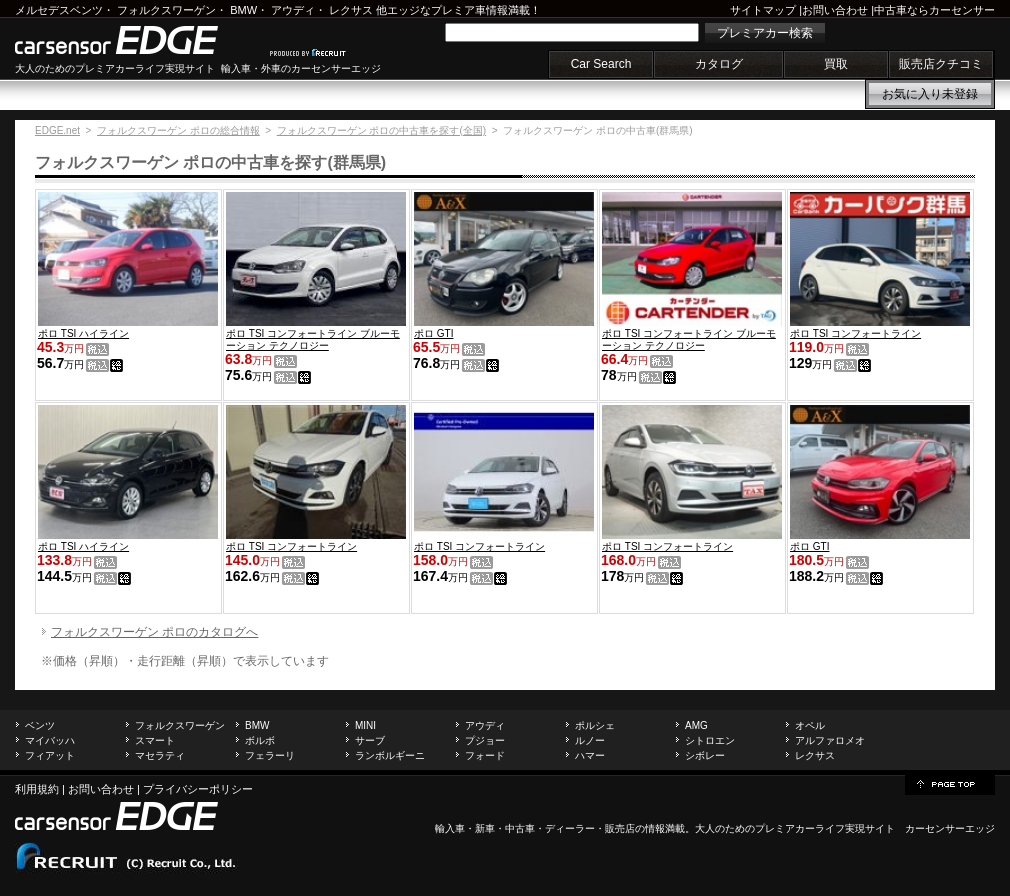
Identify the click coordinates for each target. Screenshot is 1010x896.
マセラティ (160, 755)
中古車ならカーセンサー (934, 10)
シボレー (705, 755)
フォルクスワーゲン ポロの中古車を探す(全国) (381, 130)
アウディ (293, 10)
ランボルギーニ (390, 755)
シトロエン (710, 740)
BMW (243, 10)
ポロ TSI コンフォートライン (855, 333)
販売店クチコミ (941, 64)
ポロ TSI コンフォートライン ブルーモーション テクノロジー (313, 339)
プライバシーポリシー (198, 789)
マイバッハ (50, 740)
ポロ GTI (433, 333)
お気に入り (930, 94)
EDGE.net (57, 130)
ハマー (590, 755)
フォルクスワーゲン (166, 10)
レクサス (351, 10)
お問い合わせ (835, 10)
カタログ (719, 64)
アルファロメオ (830, 740)
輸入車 (450, 828)
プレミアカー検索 (765, 33)
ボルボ (260, 740)
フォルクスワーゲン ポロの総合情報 (178, 130)
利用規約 (37, 789)
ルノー (590, 740)
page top (950, 783)
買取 (836, 64)
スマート (155, 740)
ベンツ (40, 725)
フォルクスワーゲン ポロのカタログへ (154, 632)
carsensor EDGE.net (137, 40)
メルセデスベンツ (59, 10)
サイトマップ (763, 10)
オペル (810, 725)
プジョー (485, 740)
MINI (365, 725)
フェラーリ (270, 755)
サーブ (370, 740)
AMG (696, 725)
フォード (485, 755)
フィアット (50, 755)
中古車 (520, 828)
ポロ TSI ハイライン (83, 333)
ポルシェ (595, 725)
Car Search (601, 64)
